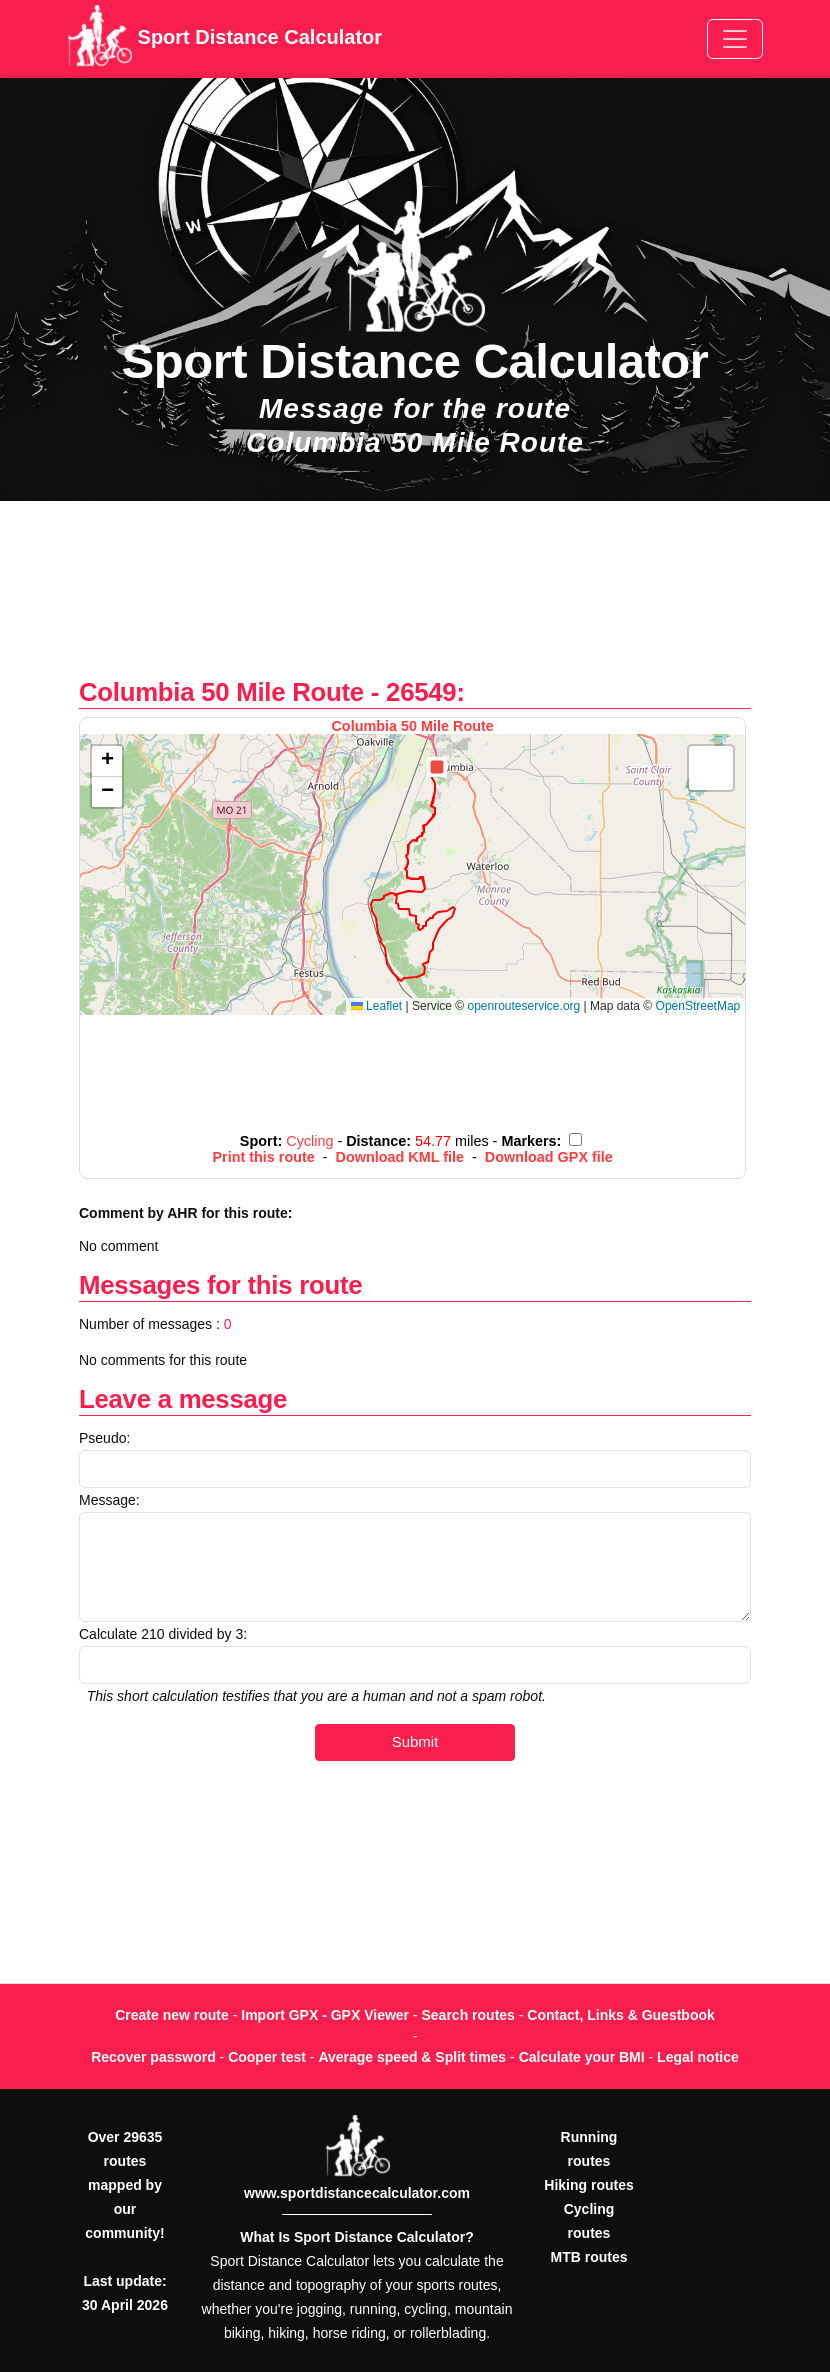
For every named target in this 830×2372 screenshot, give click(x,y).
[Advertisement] (415, 599)
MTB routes (589, 2257)
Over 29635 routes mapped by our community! (124, 2185)
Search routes (468, 2015)
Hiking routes (588, 2185)
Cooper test (267, 2057)
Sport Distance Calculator (224, 39)
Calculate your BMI (582, 2057)
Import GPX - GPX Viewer (325, 2015)
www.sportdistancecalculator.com (357, 2193)
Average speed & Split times (412, 2057)
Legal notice (698, 2057)
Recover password (153, 2057)
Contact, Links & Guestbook (620, 2015)
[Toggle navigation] (735, 39)
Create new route (172, 2015)
